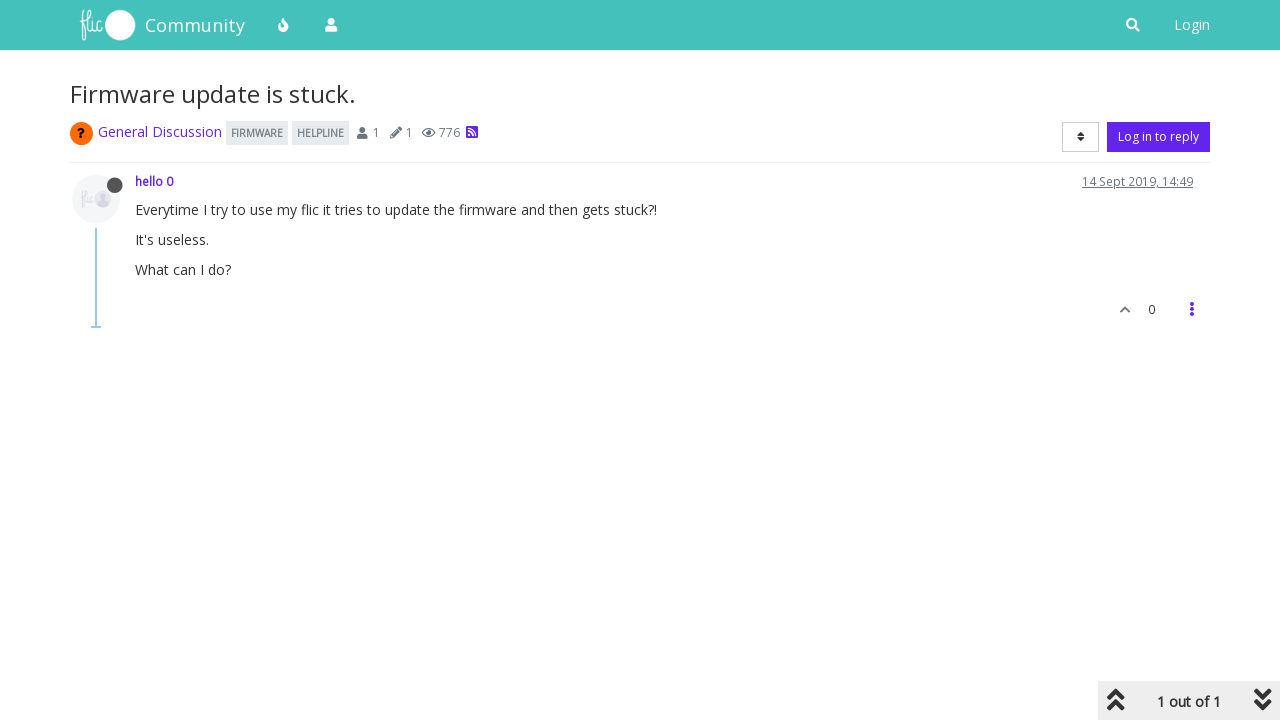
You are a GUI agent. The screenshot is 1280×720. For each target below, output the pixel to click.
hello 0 (154, 181)
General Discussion (160, 131)
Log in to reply (1158, 136)
